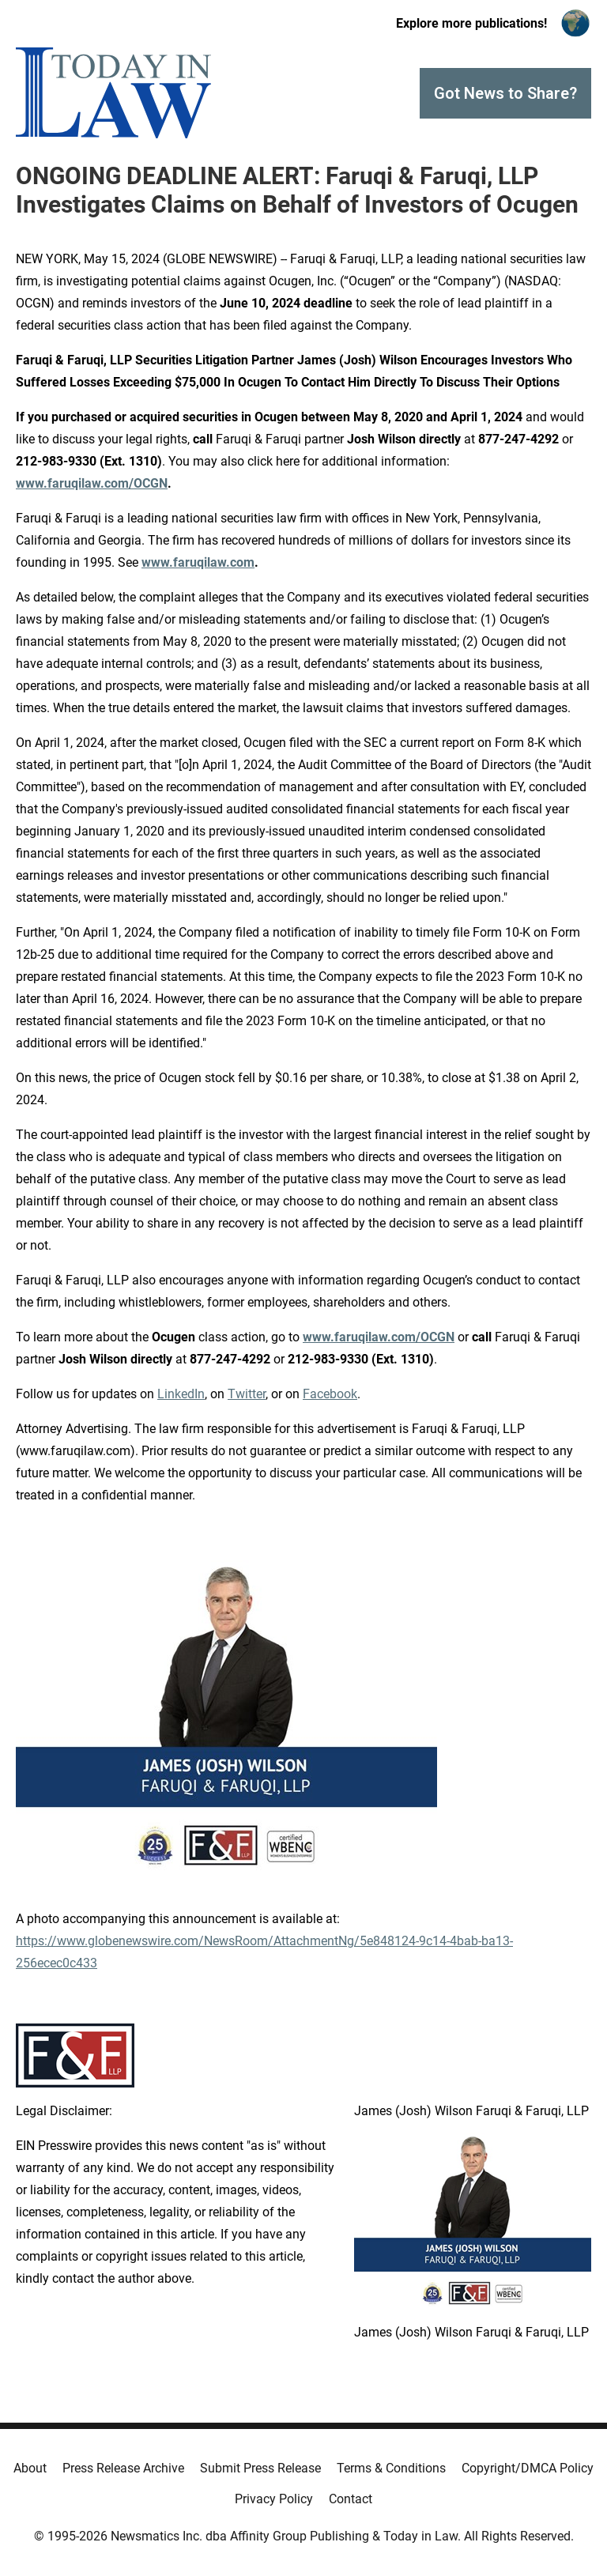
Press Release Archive (123, 2468)
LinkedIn (181, 1393)
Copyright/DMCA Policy (528, 2468)
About (30, 2468)
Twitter (247, 1393)
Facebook (330, 1393)
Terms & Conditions (391, 2468)
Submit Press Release (260, 2468)
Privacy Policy (274, 2498)
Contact (350, 2498)
